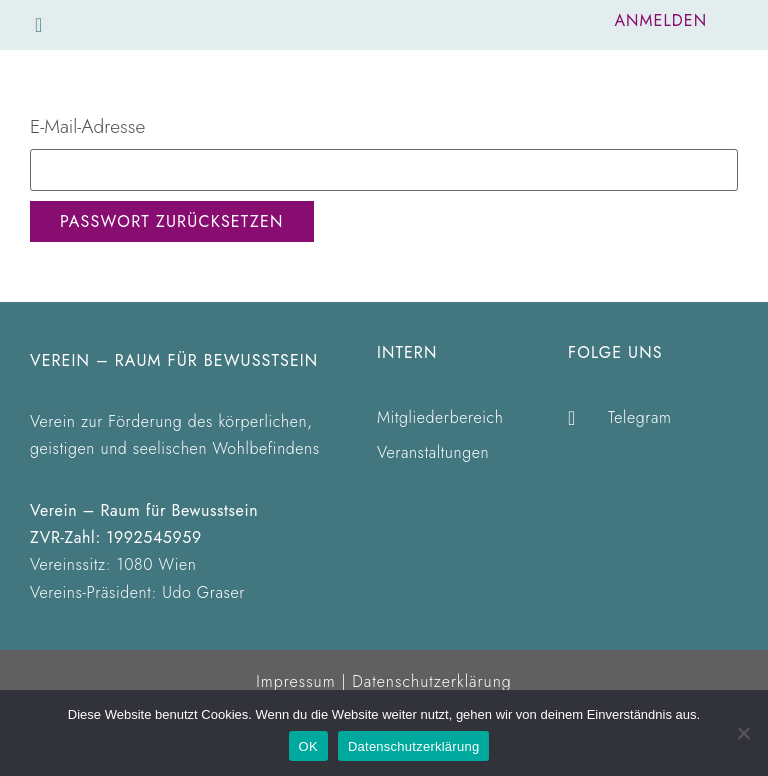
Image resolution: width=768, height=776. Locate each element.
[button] (38, 25)
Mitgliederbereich (440, 417)
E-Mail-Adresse (87, 126)
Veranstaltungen (433, 452)
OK (308, 746)
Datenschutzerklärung (432, 681)
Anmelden (660, 20)
